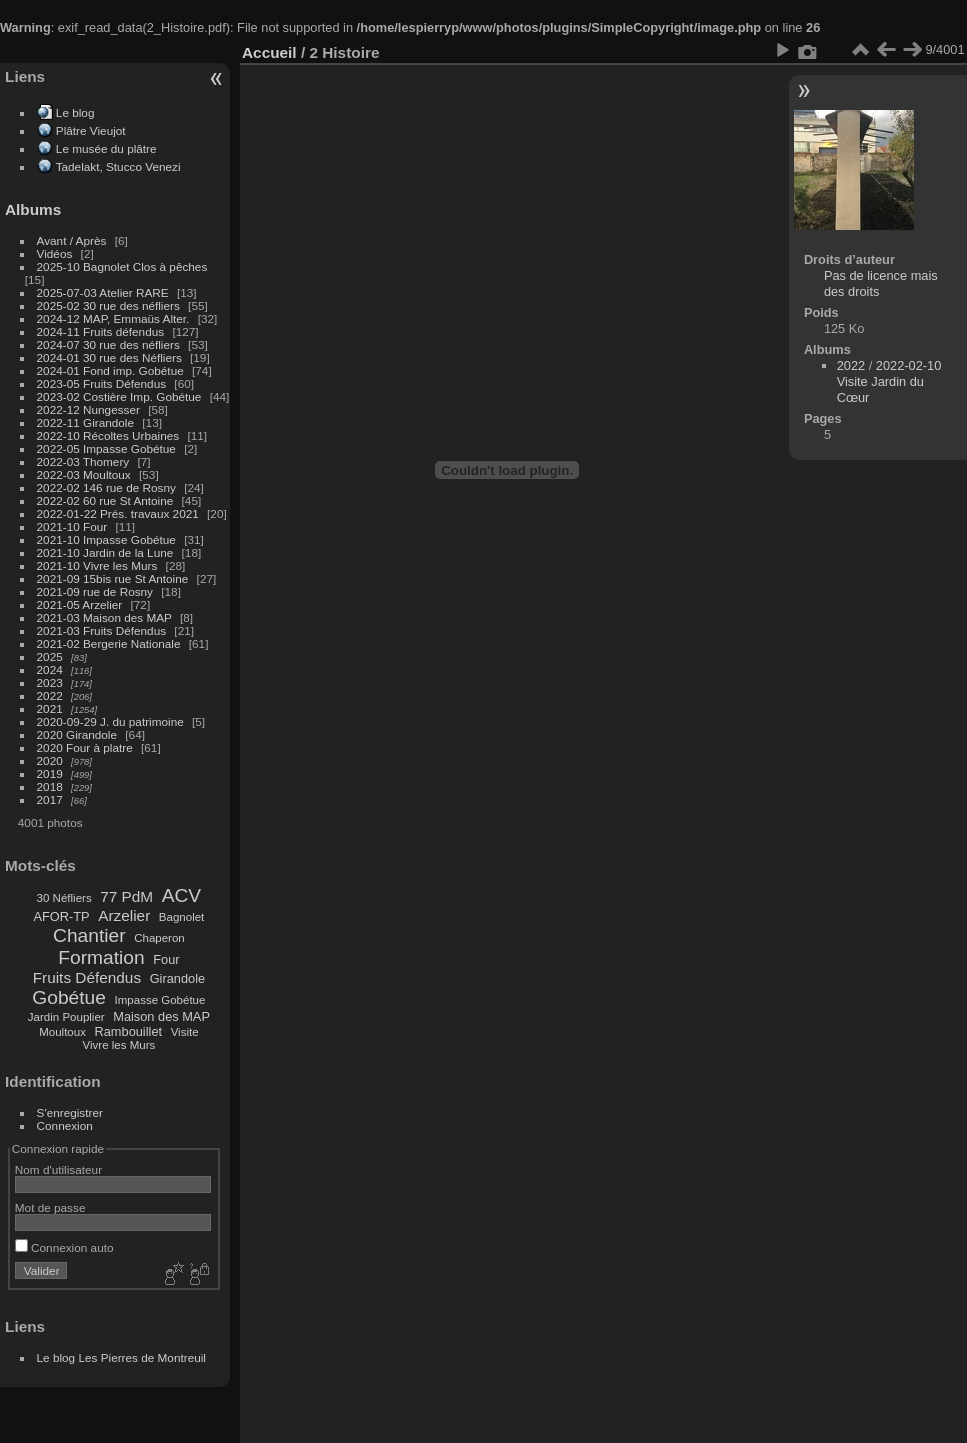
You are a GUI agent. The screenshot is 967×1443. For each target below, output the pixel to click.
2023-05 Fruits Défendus (102, 383)
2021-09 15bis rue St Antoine (113, 578)
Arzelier (124, 915)
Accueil (269, 52)
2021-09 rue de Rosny (95, 591)
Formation (101, 957)
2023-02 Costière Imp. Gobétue (119, 396)
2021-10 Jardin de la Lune (105, 552)
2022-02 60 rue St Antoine (105, 500)
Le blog (75, 112)
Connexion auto (64, 1247)
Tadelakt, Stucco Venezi (118, 166)
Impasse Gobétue (160, 1000)
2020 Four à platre (85, 747)
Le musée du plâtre (106, 148)
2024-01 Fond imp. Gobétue (110, 370)
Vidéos (55, 253)
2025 (50, 656)
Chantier (89, 935)
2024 (50, 669)
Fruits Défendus (87, 977)
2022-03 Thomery (83, 461)
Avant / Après (72, 240)
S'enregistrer (70, 1112)
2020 (50, 760)
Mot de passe (50, 1207)
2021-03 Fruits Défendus (102, 630)
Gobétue (69, 997)
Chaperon (159, 938)
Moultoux (62, 1032)
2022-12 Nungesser (88, 409)
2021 (50, 708)
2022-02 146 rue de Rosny (106, 487)
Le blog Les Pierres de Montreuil (121, 1357)
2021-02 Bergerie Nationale (109, 643)
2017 (50, 799)
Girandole (178, 978)
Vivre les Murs (119, 1045)
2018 (50, 786)
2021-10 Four (72, 526)
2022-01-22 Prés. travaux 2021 (118, 513)
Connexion (65, 1125)
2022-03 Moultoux (84, 474)
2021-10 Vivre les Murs (97, 565)
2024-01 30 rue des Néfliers (111, 357)
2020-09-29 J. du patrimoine (110, 721)
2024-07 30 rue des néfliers (108, 344)
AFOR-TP (61, 916)
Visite (185, 1032)
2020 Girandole (77, 734)
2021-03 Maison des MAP (104, 617)
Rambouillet (129, 1031)
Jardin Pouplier (66, 1017)
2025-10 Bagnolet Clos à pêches (122, 266)
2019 (50, 773)
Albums (33, 209)
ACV (181, 895)
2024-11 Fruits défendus (101, 331)
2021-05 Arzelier (80, 604)
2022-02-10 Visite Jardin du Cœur (889, 381)
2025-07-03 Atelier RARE (103, 292)
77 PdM (126, 896)
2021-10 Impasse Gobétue (106, 539)
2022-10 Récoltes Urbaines (108, 435)
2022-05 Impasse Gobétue (106, 448)
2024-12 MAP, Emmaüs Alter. (113, 318)
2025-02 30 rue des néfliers (108, 305)
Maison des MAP (161, 1016)
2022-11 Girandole (85, 422)
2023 (50, 682)
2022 (50, 695)
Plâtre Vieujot (91, 130)
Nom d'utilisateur (58, 1169)
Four (166, 959)
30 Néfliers (64, 898)
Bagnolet (181, 917)
